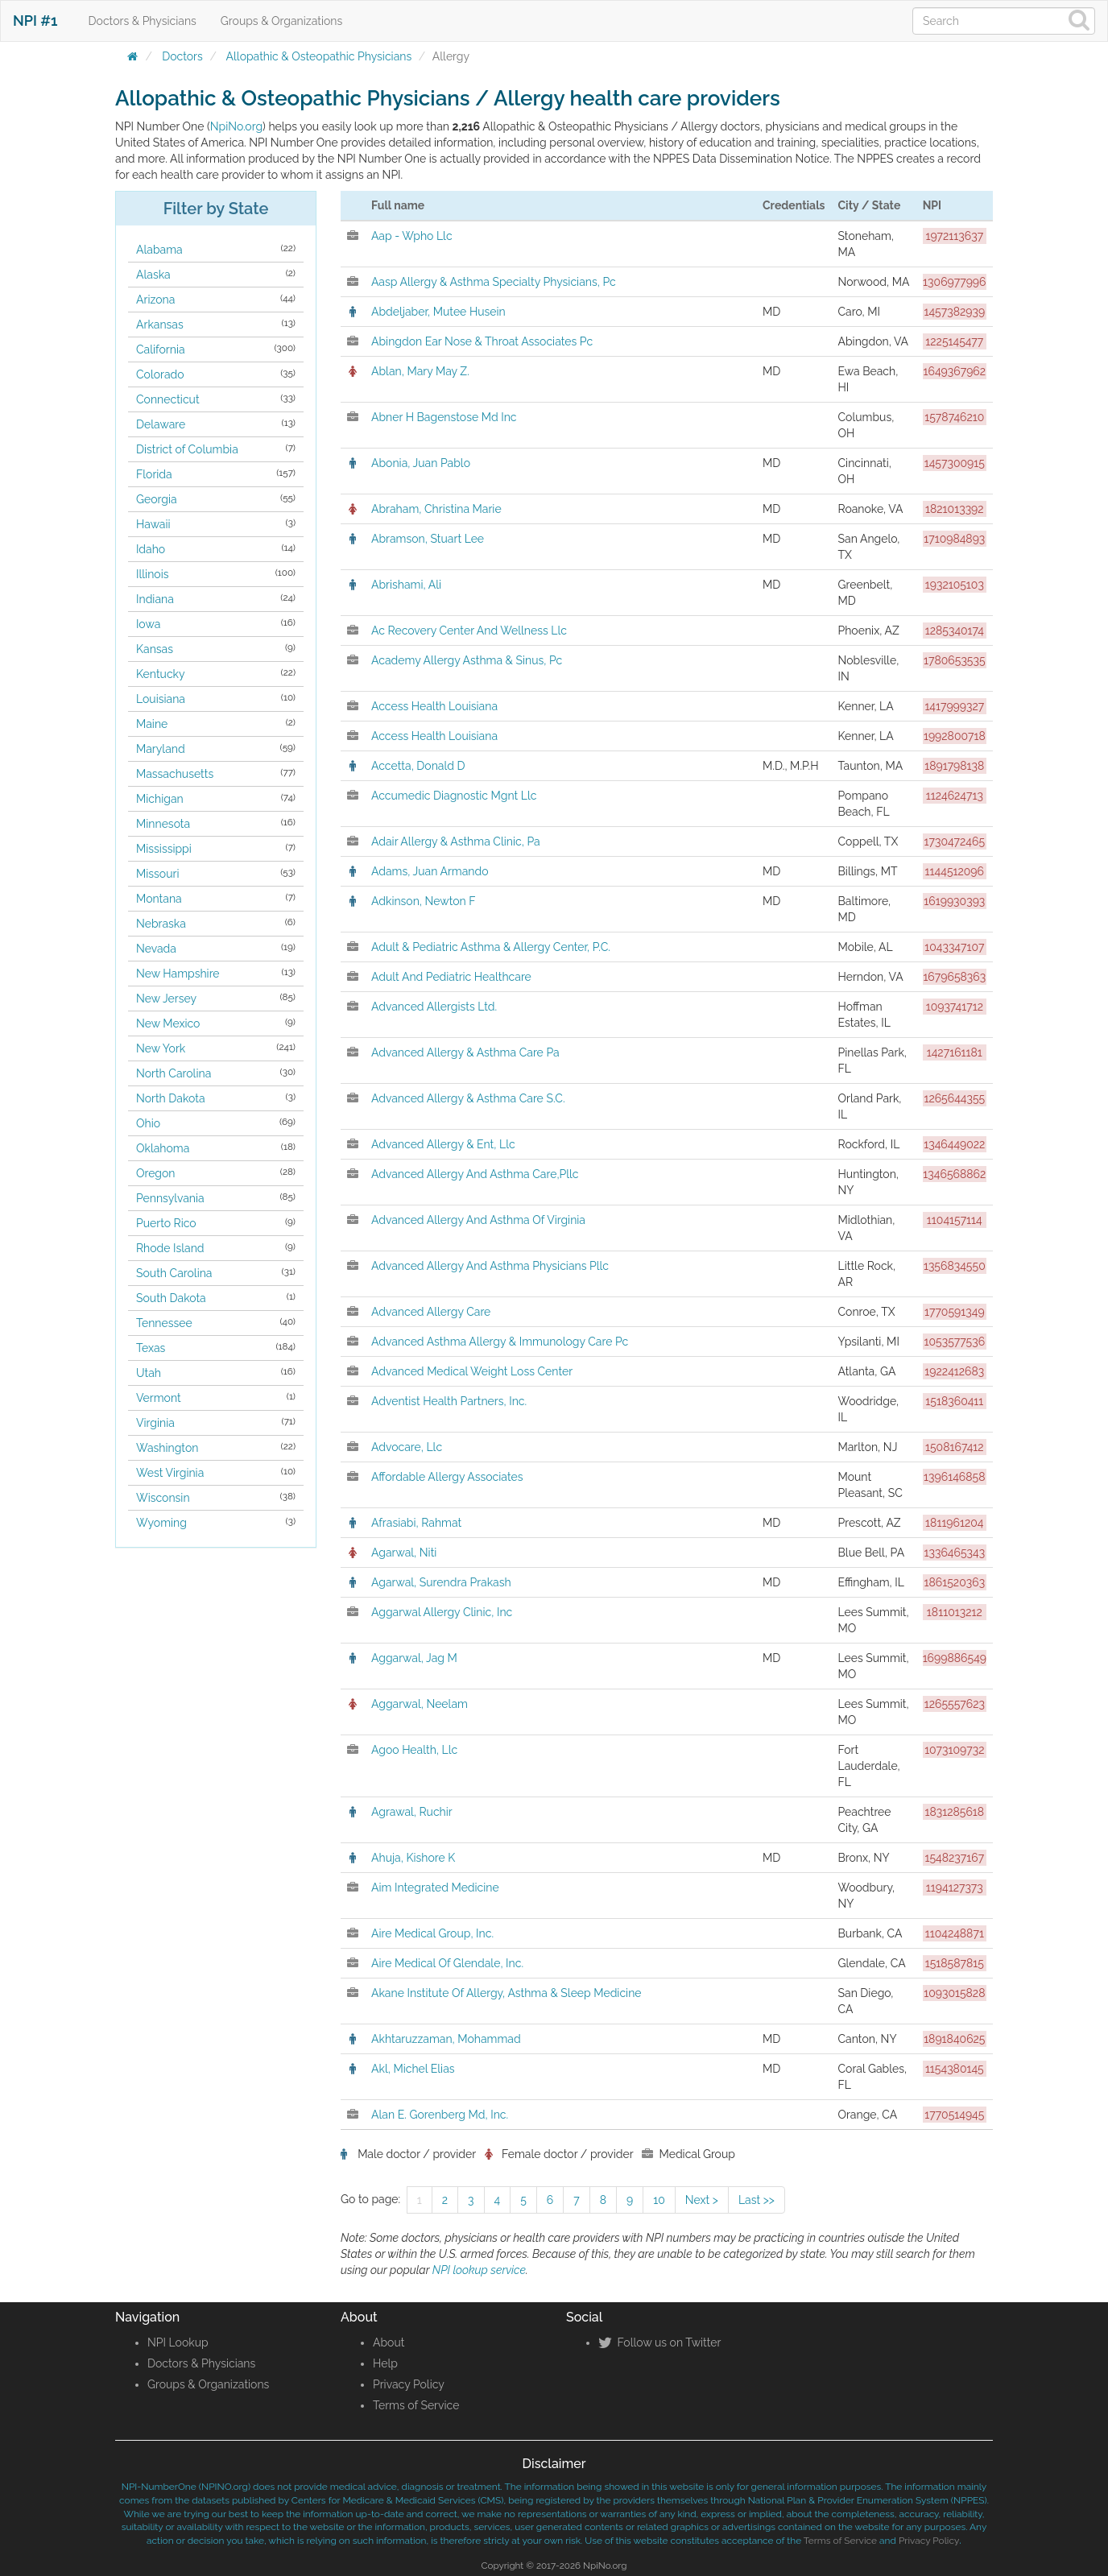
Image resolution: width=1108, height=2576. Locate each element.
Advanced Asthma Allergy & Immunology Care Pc (499, 1341)
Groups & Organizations (281, 20)
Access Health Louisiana (434, 706)
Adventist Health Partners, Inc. (449, 1401)
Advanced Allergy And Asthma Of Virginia (478, 1220)
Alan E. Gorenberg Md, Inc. (439, 2114)
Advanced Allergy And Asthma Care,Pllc (475, 1174)
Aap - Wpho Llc (412, 235)
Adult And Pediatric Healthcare (451, 976)
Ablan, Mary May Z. (420, 371)
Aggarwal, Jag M (414, 1658)
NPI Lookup (178, 2342)
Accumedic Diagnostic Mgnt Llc (453, 795)
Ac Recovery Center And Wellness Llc (469, 630)
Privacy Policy (408, 2384)
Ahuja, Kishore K (413, 1857)
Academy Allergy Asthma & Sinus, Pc (466, 660)
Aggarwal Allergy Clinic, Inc (441, 1612)
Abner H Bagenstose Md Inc (444, 417)
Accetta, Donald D (418, 765)
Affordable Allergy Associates (447, 1476)
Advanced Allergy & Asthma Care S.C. (468, 1098)
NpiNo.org (236, 126)
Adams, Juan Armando (430, 871)
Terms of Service (416, 2405)
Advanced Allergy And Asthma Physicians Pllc (490, 1265)
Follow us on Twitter (659, 2342)
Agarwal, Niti (403, 1552)
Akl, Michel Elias (413, 2068)
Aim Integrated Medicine (435, 1887)
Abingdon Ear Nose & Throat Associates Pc (482, 341)
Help (385, 2363)
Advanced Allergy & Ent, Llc (443, 1144)
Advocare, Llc (406, 1447)
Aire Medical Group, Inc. (432, 1933)
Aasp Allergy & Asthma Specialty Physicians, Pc (493, 281)
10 (659, 2200)
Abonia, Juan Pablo (420, 463)
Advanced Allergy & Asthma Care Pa (465, 1052)
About (388, 2342)
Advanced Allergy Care (430, 1311)
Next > (701, 2200)
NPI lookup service (479, 2270)
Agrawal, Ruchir (412, 1811)
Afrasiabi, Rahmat (416, 1522)
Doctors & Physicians (142, 20)
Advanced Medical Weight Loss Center (472, 1371)
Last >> (756, 2200)
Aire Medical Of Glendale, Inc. (447, 1963)
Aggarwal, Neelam (419, 1703)
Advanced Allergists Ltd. (434, 1006)
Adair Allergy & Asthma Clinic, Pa (455, 841)
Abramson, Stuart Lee (427, 538)
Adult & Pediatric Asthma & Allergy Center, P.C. (490, 947)
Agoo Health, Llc (414, 1749)
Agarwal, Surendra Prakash (441, 1582)
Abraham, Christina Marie (436, 508)
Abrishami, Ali (406, 584)
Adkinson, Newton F (423, 901)
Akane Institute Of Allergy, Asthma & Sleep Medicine (506, 1993)
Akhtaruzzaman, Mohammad (446, 2038)
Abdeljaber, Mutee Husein (438, 311)
